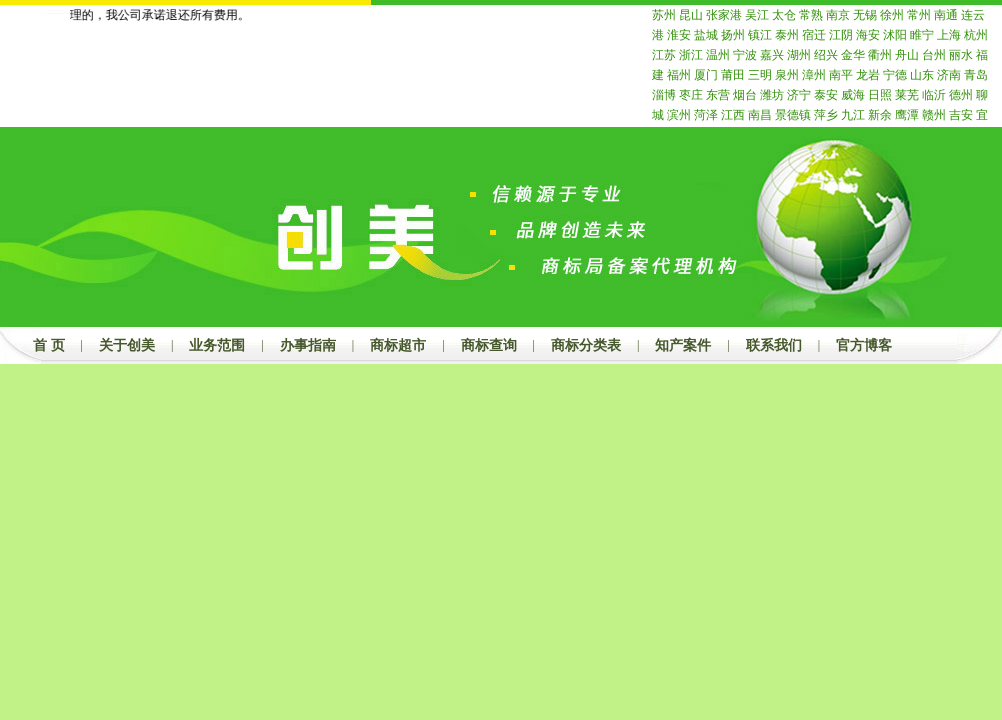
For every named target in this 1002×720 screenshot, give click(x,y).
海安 (868, 35)
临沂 (934, 95)
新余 (880, 115)
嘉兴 (772, 55)
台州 (934, 55)
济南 (949, 75)
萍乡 (826, 115)
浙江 (691, 55)
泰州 (787, 35)
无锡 (865, 15)
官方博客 (864, 345)
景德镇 (793, 115)
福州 (679, 75)
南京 (838, 15)
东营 (718, 95)
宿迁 (814, 35)
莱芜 (907, 95)
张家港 (724, 15)
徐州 (892, 15)
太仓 (784, 15)
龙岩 (868, 75)
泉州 (787, 75)
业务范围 (217, 345)
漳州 (814, 75)
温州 (718, 55)
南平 (841, 75)
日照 (880, 95)
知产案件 (683, 345)
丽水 (961, 55)
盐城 (706, 35)
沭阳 (895, 35)
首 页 (49, 345)
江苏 (664, 55)
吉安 (961, 115)
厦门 (706, 75)
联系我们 (774, 345)
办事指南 (308, 345)
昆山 (691, 15)
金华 (853, 55)
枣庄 (691, 95)
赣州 (934, 115)
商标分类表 (586, 345)
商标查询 (489, 345)
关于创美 (127, 345)
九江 (853, 115)
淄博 (664, 95)
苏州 (664, 15)
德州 (961, 95)
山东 (922, 75)
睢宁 (922, 35)
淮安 (679, 35)
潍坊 (772, 95)
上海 (949, 35)
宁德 (895, 75)
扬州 (733, 35)
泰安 (826, 95)
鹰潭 (907, 115)
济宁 (799, 95)
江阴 (841, 35)
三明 (760, 75)
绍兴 (826, 55)
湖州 (799, 55)
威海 (853, 95)
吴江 (757, 15)
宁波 (745, 55)
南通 (946, 15)
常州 (919, 15)
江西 (733, 115)
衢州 (880, 55)
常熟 (811, 15)
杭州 (976, 35)
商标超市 (398, 345)
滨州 (679, 115)
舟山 (907, 55)
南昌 (760, 115)
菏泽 (706, 115)
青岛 (976, 75)
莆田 (733, 75)
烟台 (745, 95)
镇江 (760, 35)
